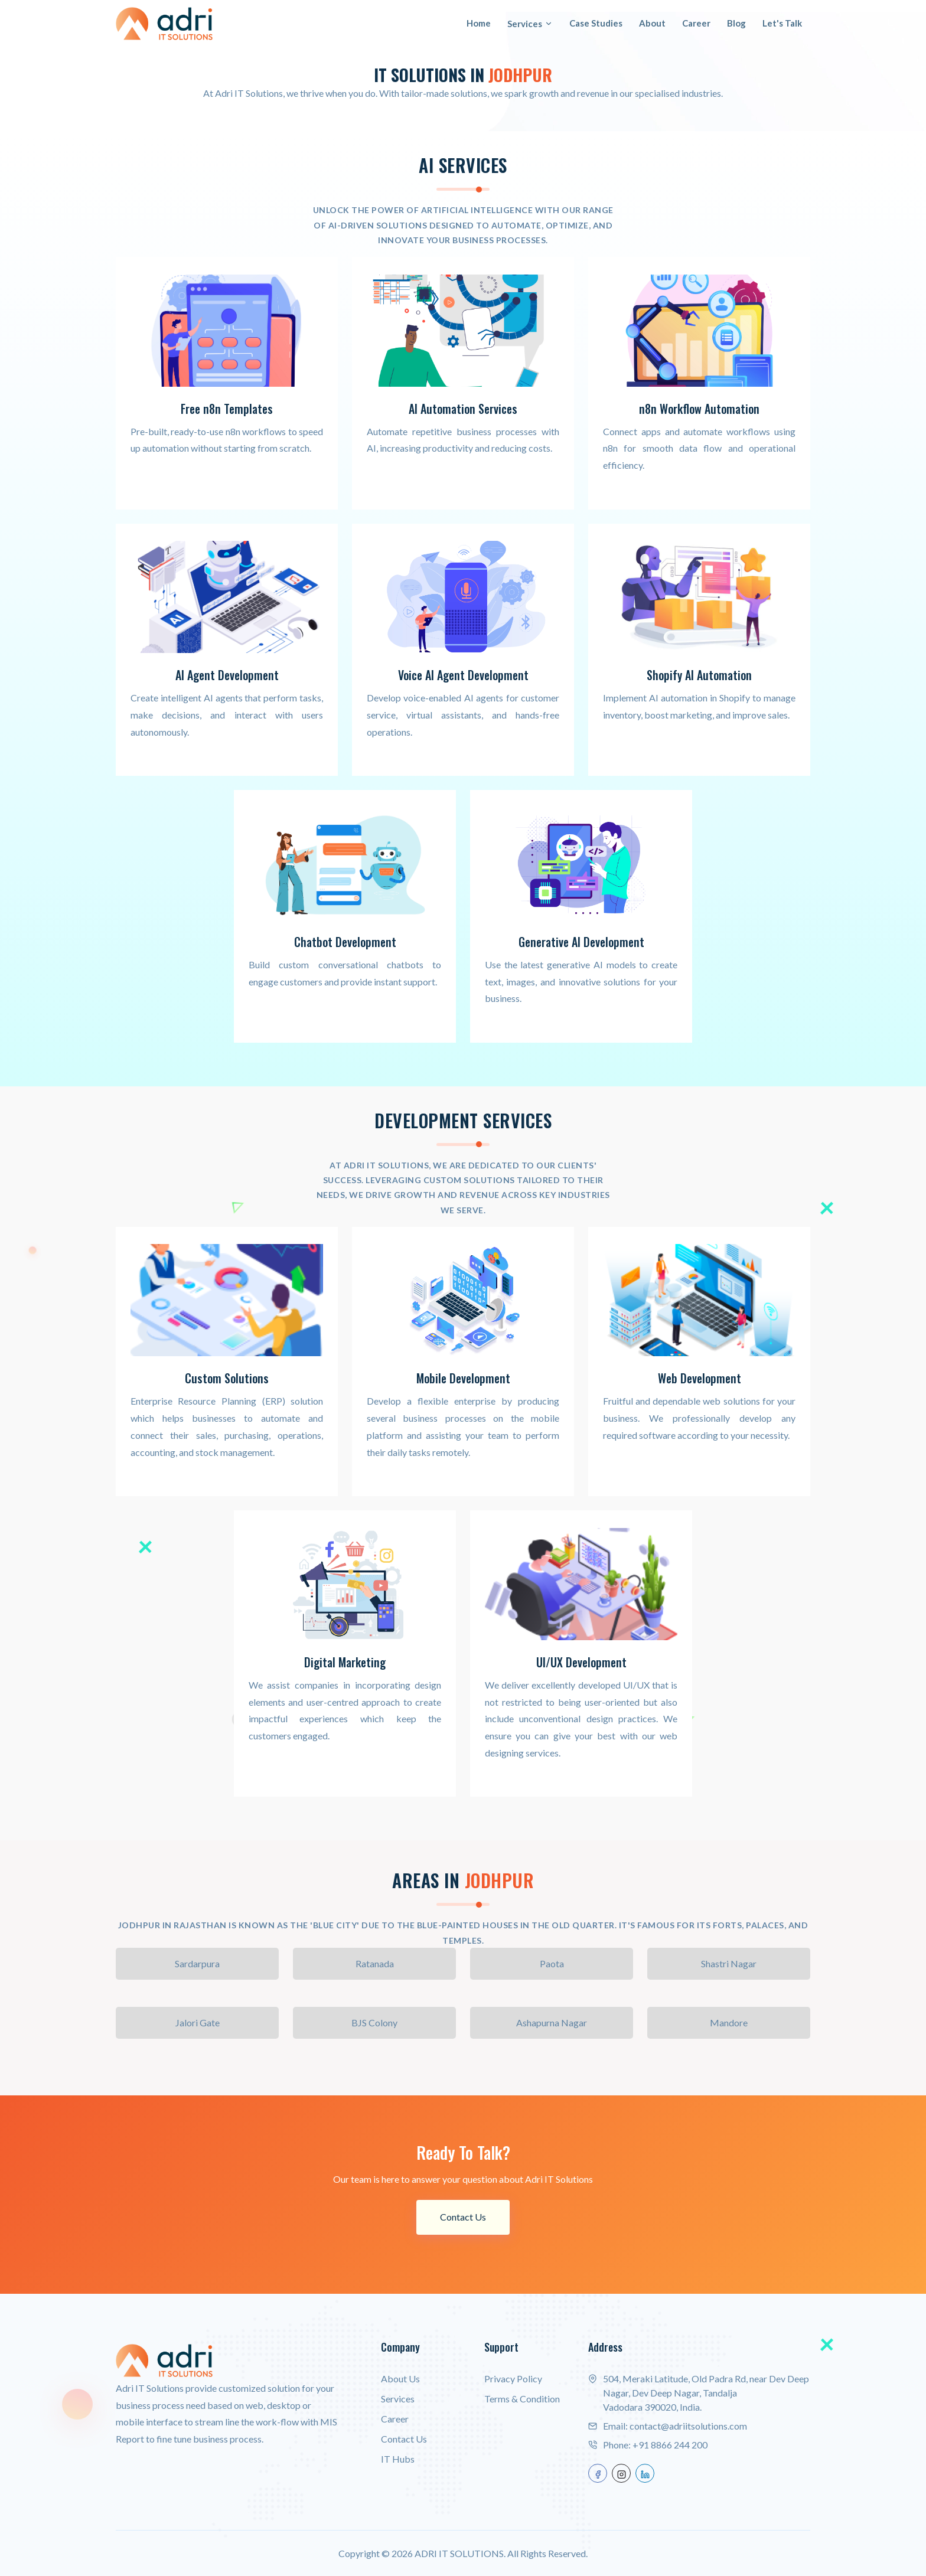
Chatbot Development (345, 942)
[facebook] (597, 2472)
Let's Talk (782, 23)
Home (479, 23)
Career (696, 23)
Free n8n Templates (227, 408)
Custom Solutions (227, 1378)
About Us (400, 2377)
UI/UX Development (581, 1661)
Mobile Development (463, 1378)
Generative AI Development (581, 942)
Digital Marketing (345, 1661)
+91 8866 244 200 (669, 2443)
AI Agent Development (227, 675)
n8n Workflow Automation (699, 408)
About (652, 23)
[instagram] (621, 2472)
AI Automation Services (463, 408)
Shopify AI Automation (699, 675)
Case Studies (595, 23)
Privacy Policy (513, 2377)
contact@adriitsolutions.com (688, 2424)
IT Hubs (398, 2457)
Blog (736, 23)
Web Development (699, 1378)
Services (530, 24)
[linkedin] (644, 2472)
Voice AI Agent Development (463, 675)
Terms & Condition (522, 2397)
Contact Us (463, 2216)
